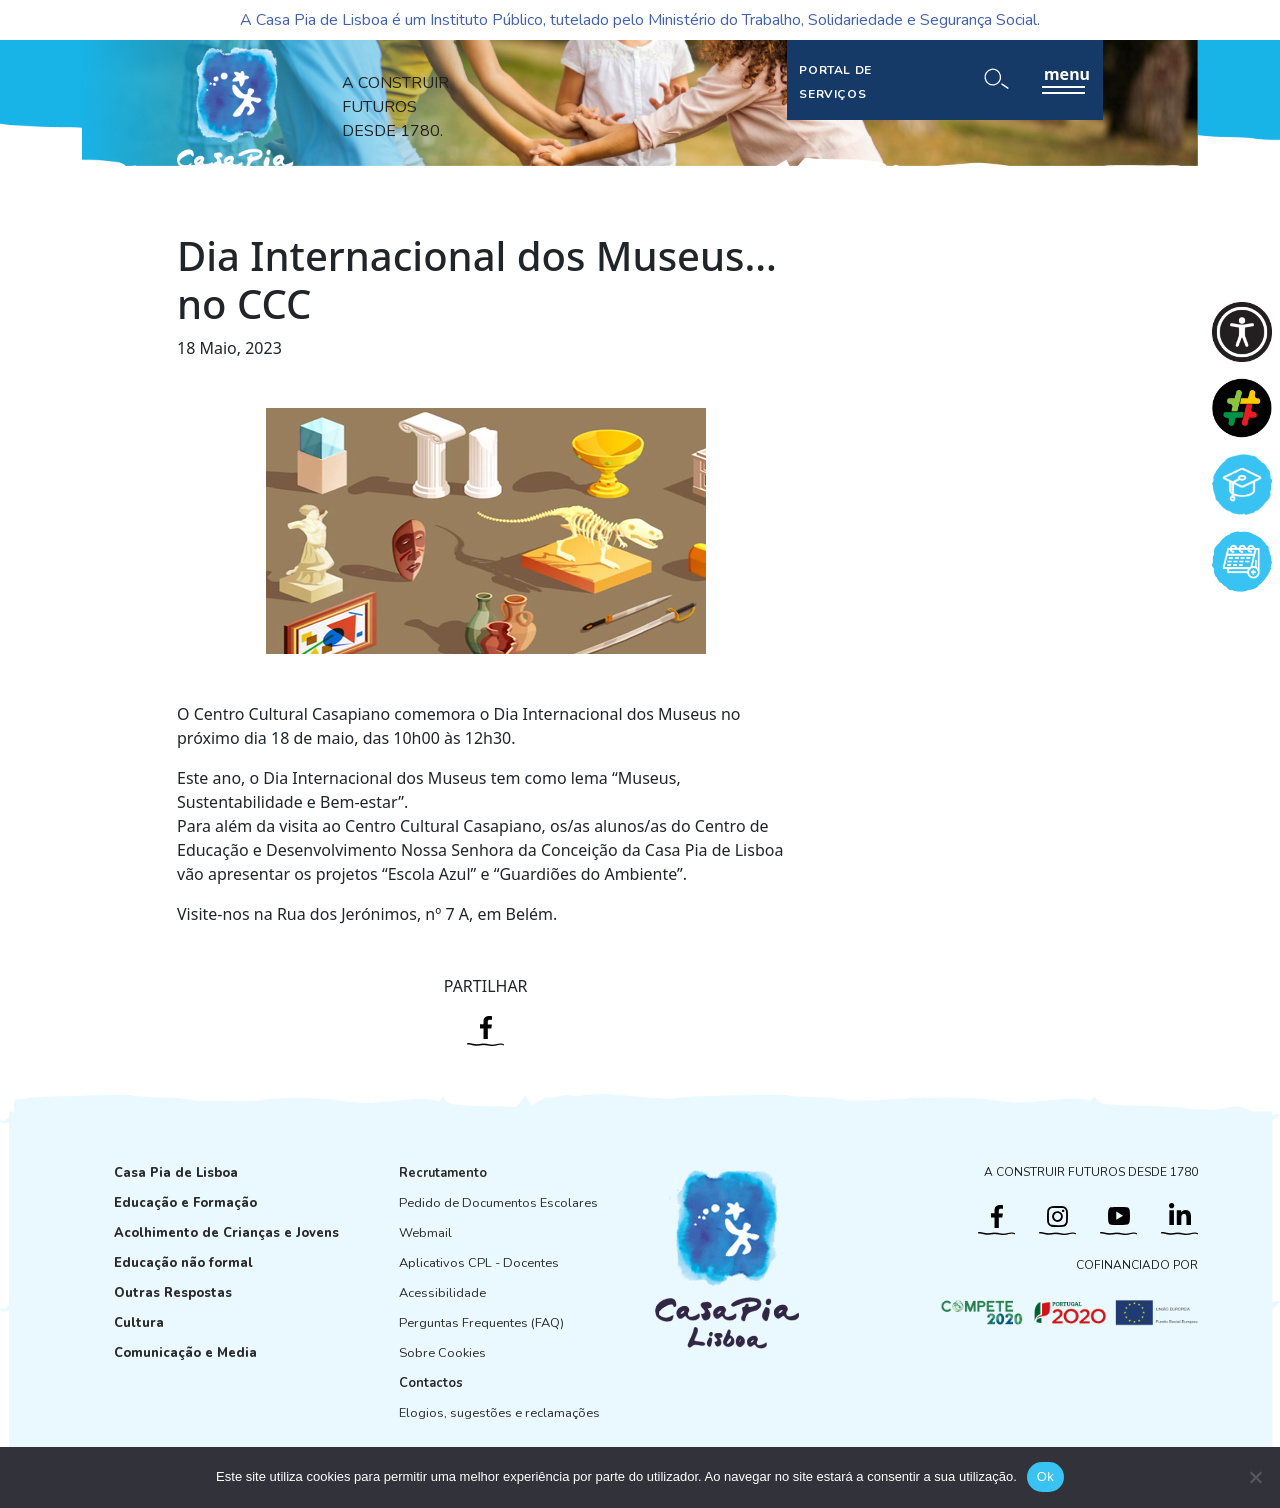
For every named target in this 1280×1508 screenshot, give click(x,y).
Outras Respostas (173, 1293)
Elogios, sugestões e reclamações (499, 1413)
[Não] (1255, 1477)
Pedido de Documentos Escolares (498, 1203)
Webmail (425, 1233)
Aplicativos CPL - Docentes (479, 1263)
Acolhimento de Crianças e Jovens (226, 1233)
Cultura (139, 1323)
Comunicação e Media (185, 1353)
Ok (1045, 1476)
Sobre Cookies (442, 1353)
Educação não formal (183, 1263)
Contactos (431, 1383)
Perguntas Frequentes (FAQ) (481, 1323)
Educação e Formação (185, 1203)
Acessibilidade (442, 1293)
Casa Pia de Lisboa (176, 1173)
